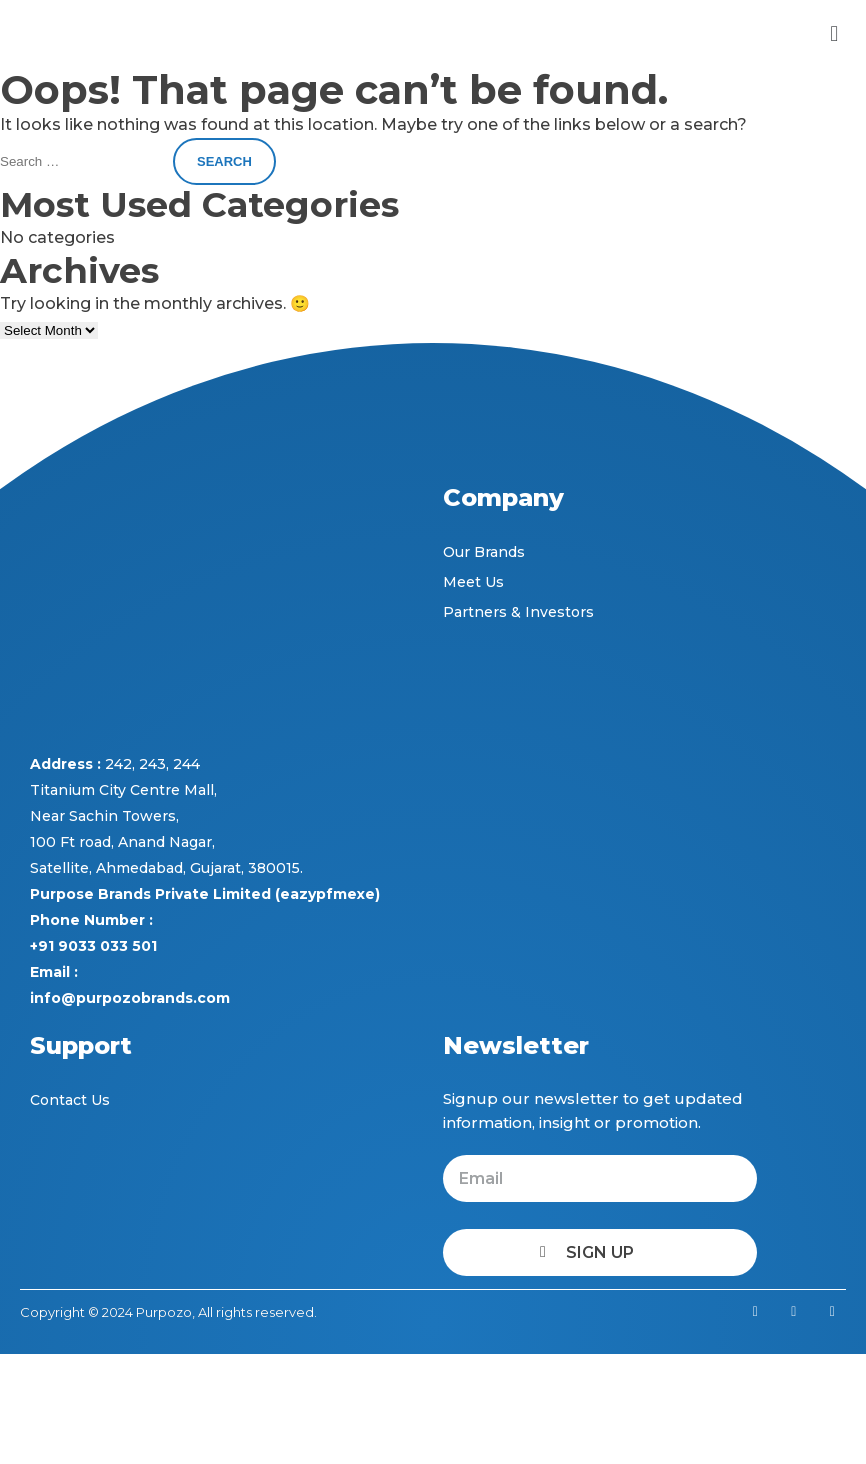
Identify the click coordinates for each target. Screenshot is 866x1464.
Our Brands (484, 552)
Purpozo (164, 1312)
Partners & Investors (518, 612)
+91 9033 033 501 (93, 946)
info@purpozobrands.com (130, 998)
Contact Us (70, 1100)
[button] (834, 33)
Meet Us (473, 582)
